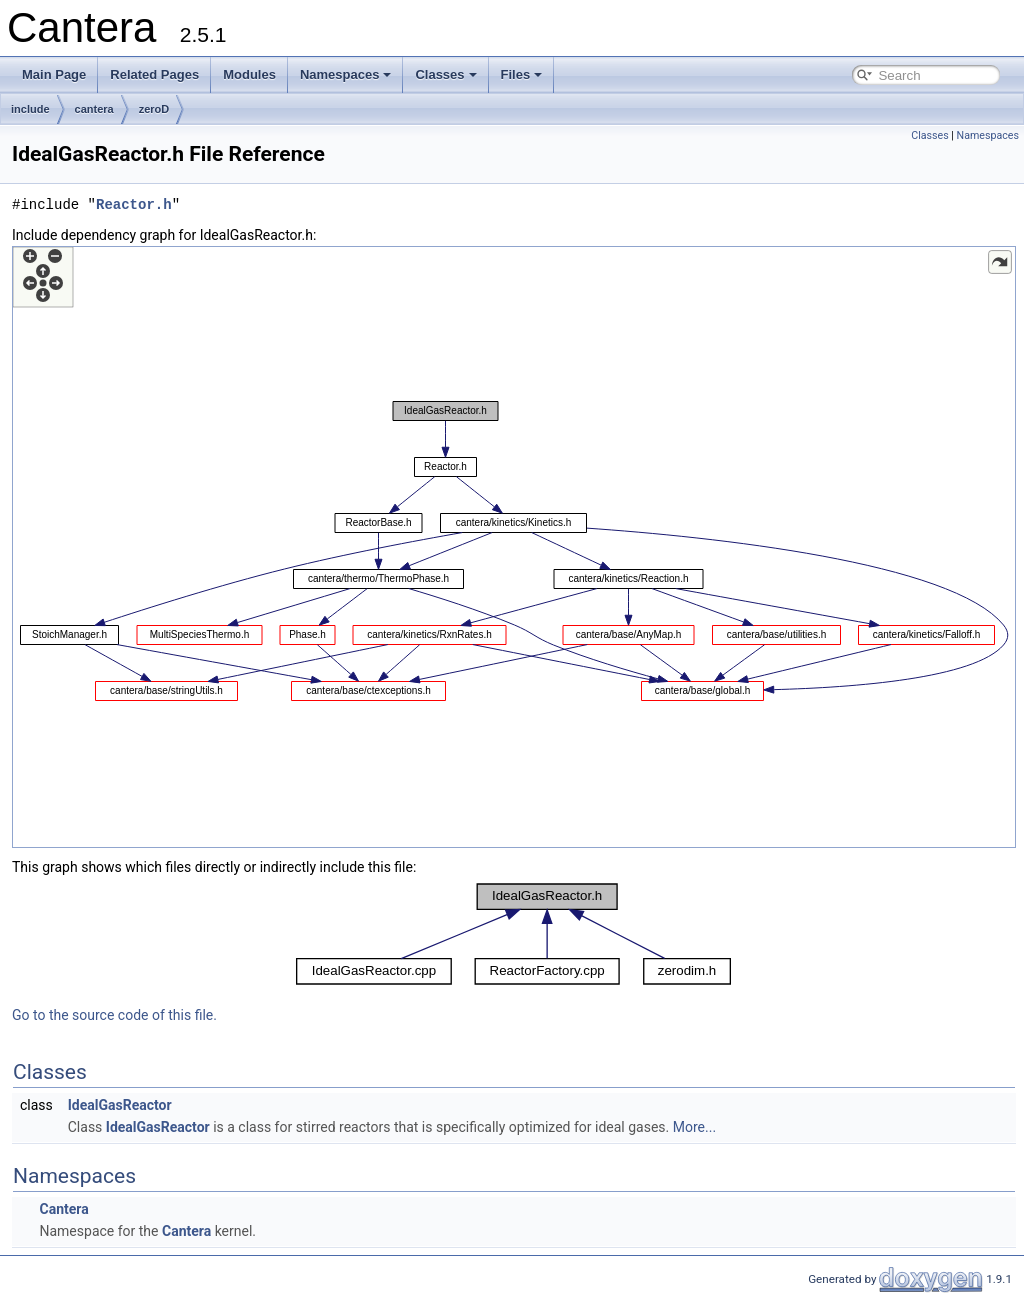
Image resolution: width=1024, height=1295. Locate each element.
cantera (94, 109)
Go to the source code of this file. (114, 1015)
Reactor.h (134, 204)
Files (522, 74)
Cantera (63, 1209)
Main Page (54, 74)
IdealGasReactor (120, 1105)
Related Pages (154, 74)
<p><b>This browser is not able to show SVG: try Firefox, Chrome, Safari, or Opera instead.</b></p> (514, 547)
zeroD (154, 109)
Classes (445, 74)
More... (694, 1127)
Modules (249, 74)
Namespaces (346, 74)
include (30, 109)
